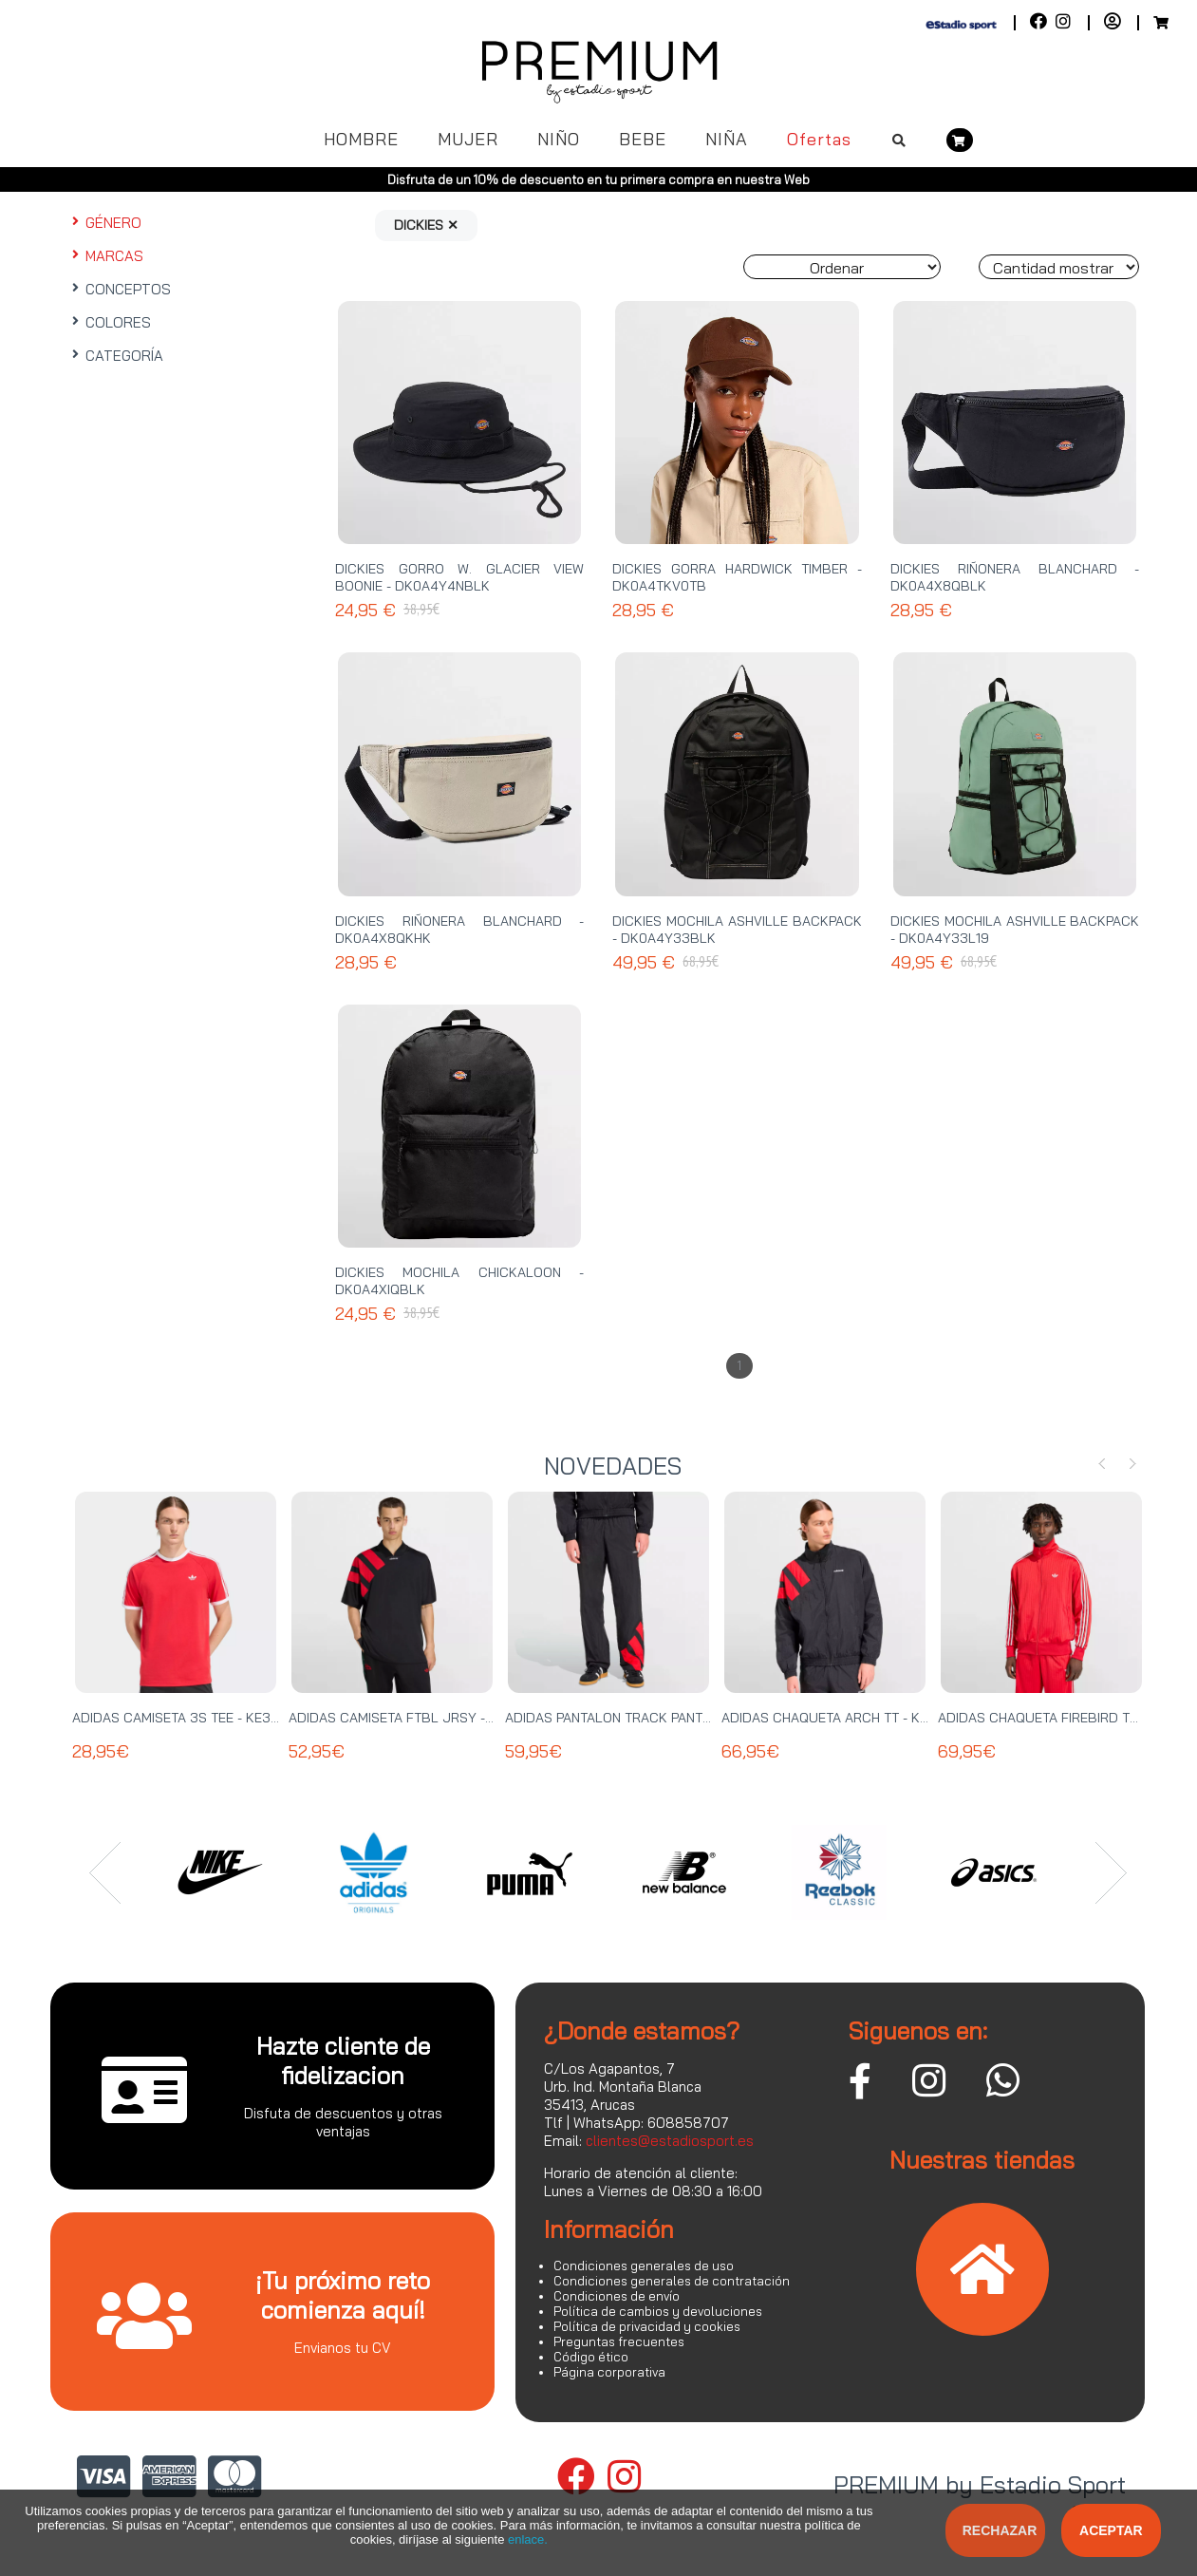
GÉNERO (104, 223)
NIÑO (558, 139)
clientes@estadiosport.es (670, 2141)
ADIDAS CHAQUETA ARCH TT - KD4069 (842, 1717)
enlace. (528, 2539)
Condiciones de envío (616, 2295)
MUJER (468, 139)
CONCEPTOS (119, 289)
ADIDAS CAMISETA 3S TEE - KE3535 (184, 1717)
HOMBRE (361, 139)
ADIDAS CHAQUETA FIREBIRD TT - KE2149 (1066, 1717)
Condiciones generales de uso (643, 2265)
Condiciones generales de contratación (671, 2280)
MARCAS (105, 256)
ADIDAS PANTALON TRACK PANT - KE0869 (635, 1717)
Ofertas (819, 139)
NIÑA (726, 139)
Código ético (590, 2356)
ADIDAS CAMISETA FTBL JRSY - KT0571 (411, 1717)
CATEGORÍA (115, 356)
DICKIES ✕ (426, 225)
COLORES (109, 322)
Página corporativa (609, 2371)
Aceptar (1111, 2530)
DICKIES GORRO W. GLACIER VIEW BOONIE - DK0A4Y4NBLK (459, 577)
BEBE (642, 139)
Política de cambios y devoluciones (657, 2311)
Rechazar (1000, 2530)
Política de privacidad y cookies (646, 2326)
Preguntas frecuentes (618, 2341)
